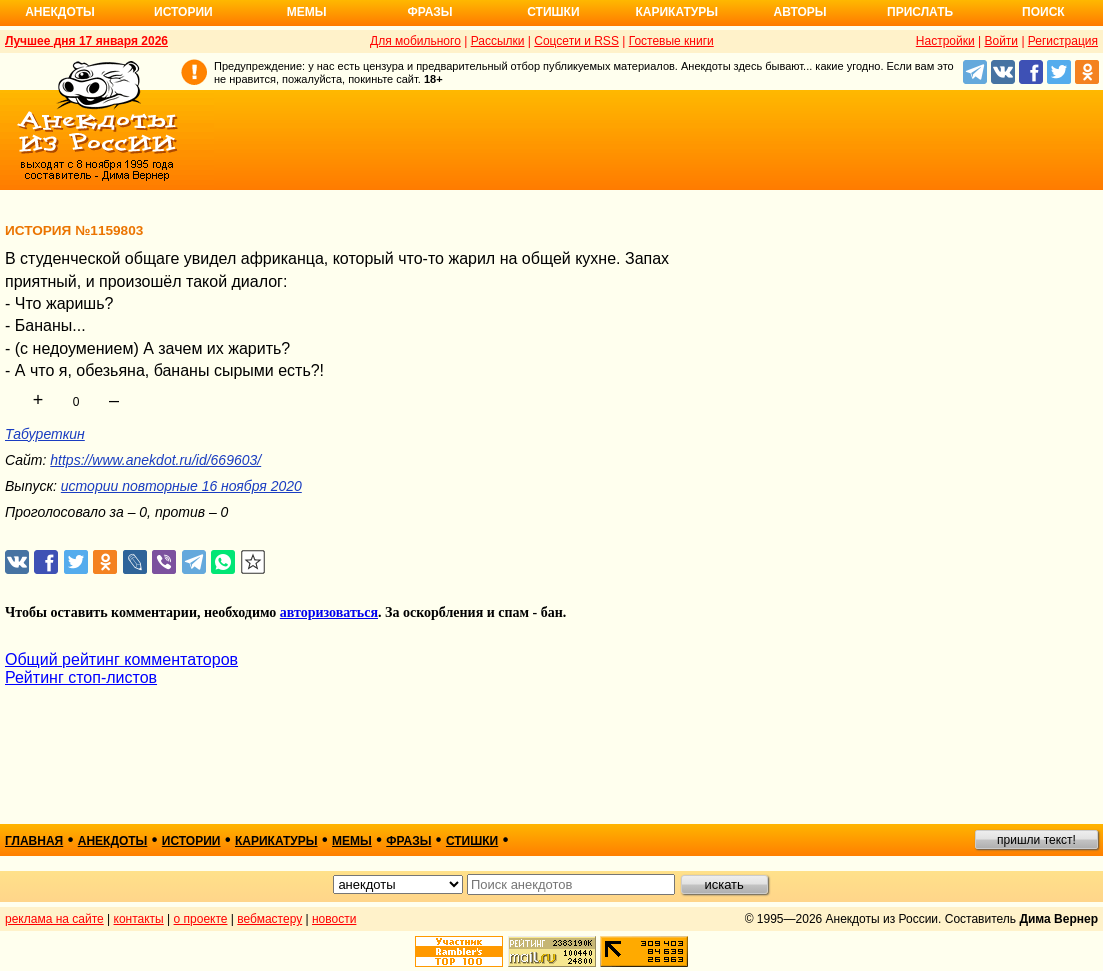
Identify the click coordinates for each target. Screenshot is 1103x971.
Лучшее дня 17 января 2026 (86, 41)
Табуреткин (45, 434)
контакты (139, 919)
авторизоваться (329, 612)
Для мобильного (415, 41)
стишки (472, 841)
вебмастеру (269, 919)
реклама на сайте (54, 919)
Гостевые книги (671, 41)
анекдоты (113, 841)
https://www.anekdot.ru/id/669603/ (155, 460)
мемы (352, 841)
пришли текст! (1036, 840)
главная (34, 841)
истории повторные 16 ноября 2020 (181, 486)
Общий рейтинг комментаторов (121, 659)
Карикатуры (676, 12)
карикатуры (276, 841)
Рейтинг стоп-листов (81, 677)
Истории (183, 12)
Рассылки (498, 41)
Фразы (429, 12)
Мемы (307, 12)
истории (191, 841)
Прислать (920, 12)
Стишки (553, 12)
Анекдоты (60, 12)
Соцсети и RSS (576, 41)
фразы (408, 841)
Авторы (800, 12)
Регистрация (1063, 41)
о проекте (201, 919)
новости (334, 919)
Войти (1001, 41)
